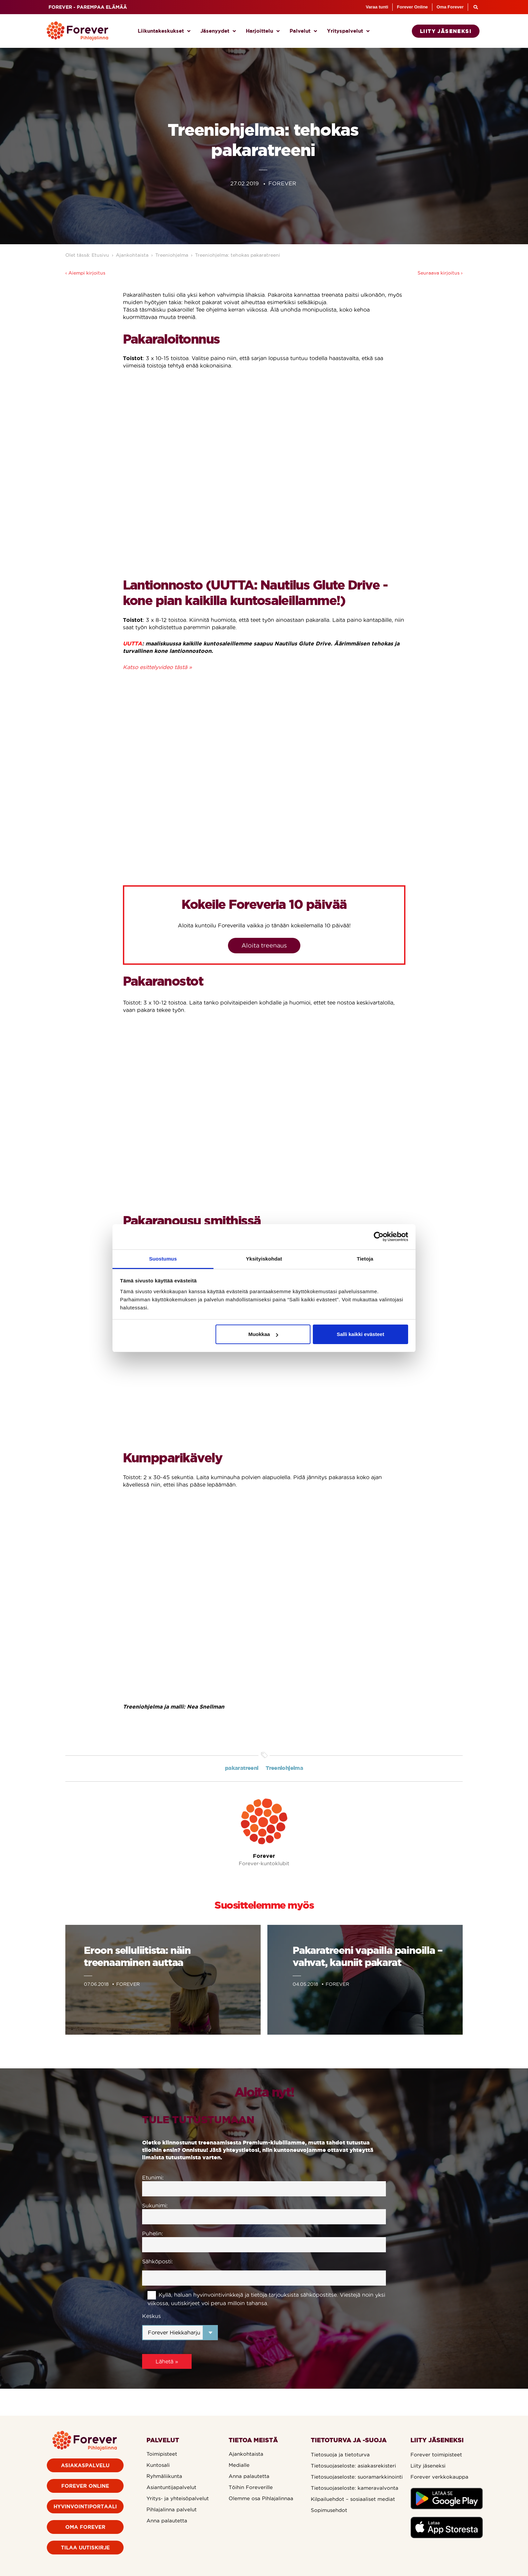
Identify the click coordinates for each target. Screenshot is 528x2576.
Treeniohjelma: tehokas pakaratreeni (237, 255)
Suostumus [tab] (163, 1259)
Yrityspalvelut (348, 31)
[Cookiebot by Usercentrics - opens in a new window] (378, 1237)
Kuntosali (158, 2465)
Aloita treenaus (264, 945)
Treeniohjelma (171, 255)
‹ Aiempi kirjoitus (85, 273)
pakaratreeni (241, 1768)
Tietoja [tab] (365, 1259)
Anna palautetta (166, 2520)
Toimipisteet (161, 2454)
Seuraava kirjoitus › (440, 273)
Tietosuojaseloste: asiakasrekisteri (353, 2466)
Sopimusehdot (329, 2510)
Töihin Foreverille (251, 2487)
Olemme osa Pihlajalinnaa (261, 2498)
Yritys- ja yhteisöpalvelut (177, 2498)
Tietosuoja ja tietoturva (340, 2454)
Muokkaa (263, 1334)
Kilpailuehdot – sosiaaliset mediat (353, 2499)
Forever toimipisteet (436, 2454)
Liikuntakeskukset (164, 31)
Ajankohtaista (132, 255)
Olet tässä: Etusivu (87, 255)
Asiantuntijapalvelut (171, 2487)
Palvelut (303, 31)
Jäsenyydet (218, 31)
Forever (264, 1856)
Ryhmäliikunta (164, 2476)
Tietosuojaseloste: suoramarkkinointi (357, 2477)
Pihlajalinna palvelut (171, 2509)
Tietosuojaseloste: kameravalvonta (354, 2488)
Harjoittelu (262, 31)
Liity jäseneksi (428, 2466)
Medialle (239, 2465)
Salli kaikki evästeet (360, 1334)
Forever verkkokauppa (439, 2477)
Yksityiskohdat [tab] (264, 1259)
